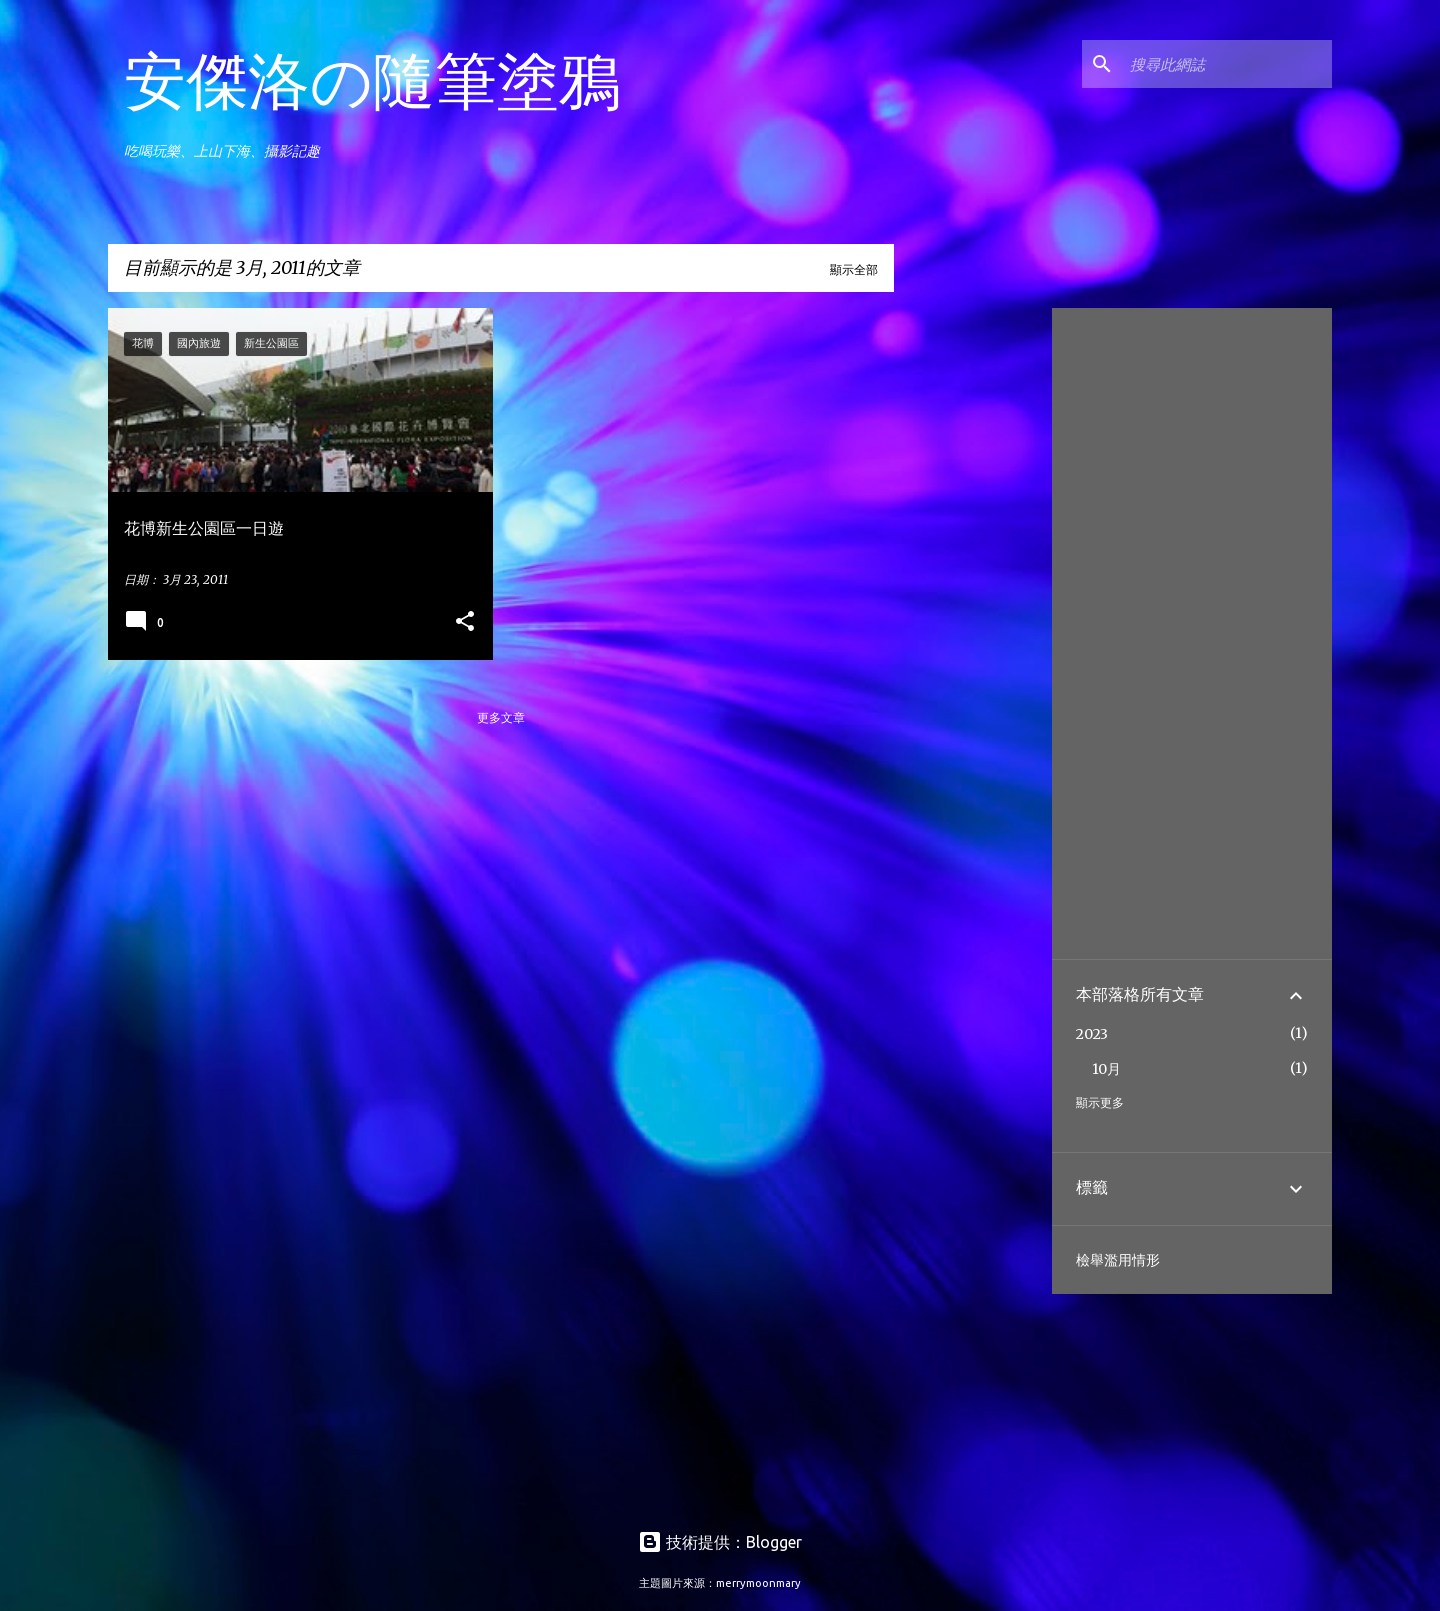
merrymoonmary (758, 1583)
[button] (465, 622)
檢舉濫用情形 (1118, 1260)
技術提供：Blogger (720, 1542)
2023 (1092, 1034)
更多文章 (501, 717)
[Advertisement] (969, 608)
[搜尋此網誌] (1227, 64)
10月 (1106, 1069)
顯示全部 (854, 269)
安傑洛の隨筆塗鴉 (372, 80)
